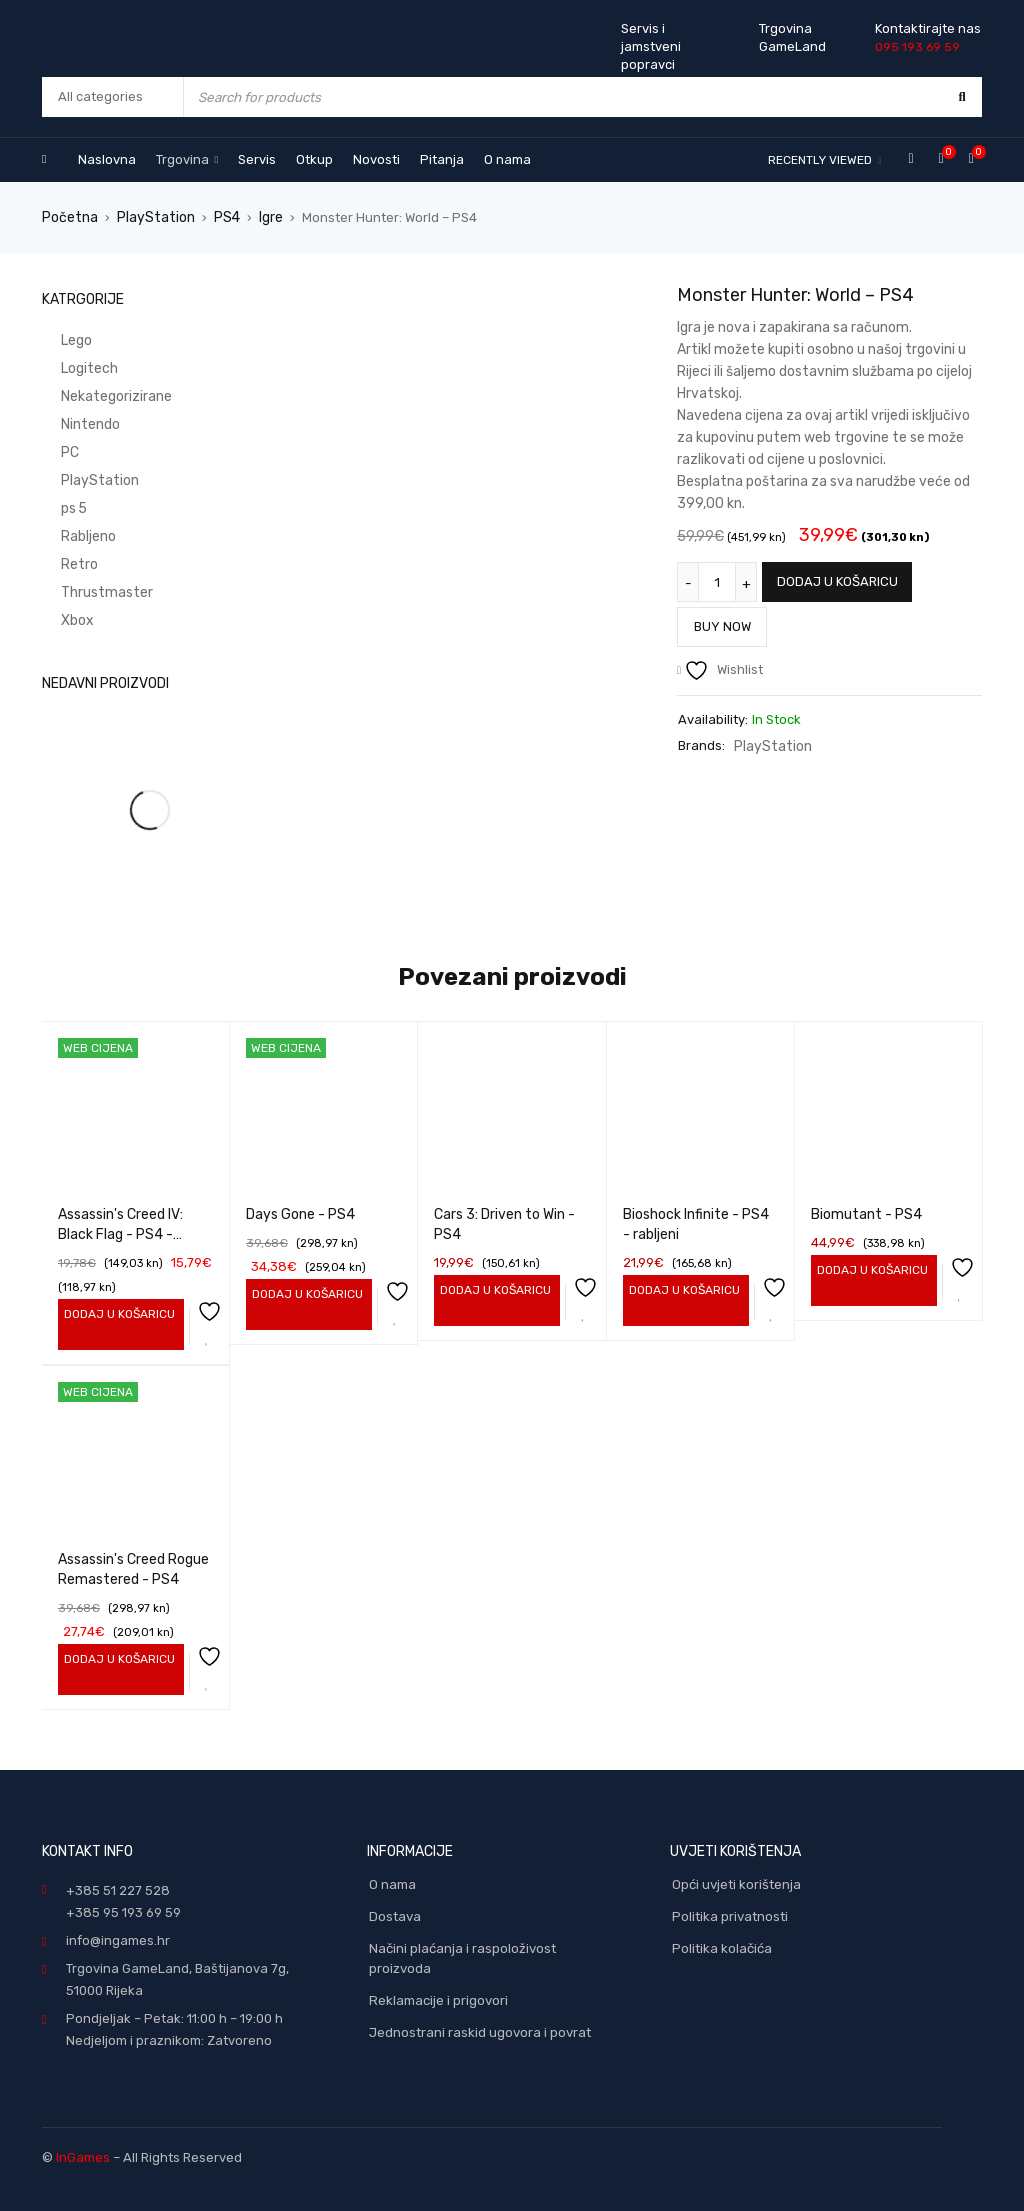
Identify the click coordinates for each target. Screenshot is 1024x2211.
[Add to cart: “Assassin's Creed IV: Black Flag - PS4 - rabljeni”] (116, 1313)
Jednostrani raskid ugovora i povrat (480, 2030)
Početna (68, 216)
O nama (392, 1882)
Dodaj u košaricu (837, 580)
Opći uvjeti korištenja (736, 1882)
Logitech (69, 367)
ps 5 (55, 507)
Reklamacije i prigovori (438, 1998)
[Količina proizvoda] (717, 581)
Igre (261, 216)
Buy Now (727, 620)
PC (51, 451)
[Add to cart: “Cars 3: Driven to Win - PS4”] (492, 1289)
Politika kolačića (722, 1946)
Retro (59, 563)
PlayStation (150, 216)
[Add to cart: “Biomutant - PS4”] (869, 1269)
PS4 (217, 216)
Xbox (57, 619)
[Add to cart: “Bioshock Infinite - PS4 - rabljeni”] (681, 1289)
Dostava (395, 1914)
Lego (57, 339)
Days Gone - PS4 (300, 1213)
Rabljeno (69, 535)
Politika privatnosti (730, 1914)
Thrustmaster (84, 591)
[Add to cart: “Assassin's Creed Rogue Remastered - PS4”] (116, 1658)
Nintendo (70, 423)
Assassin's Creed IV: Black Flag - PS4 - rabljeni (120, 1233)
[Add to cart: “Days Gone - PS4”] (304, 1293)
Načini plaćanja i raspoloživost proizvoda (462, 1956)
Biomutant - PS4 (866, 1213)
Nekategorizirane (96, 395)
